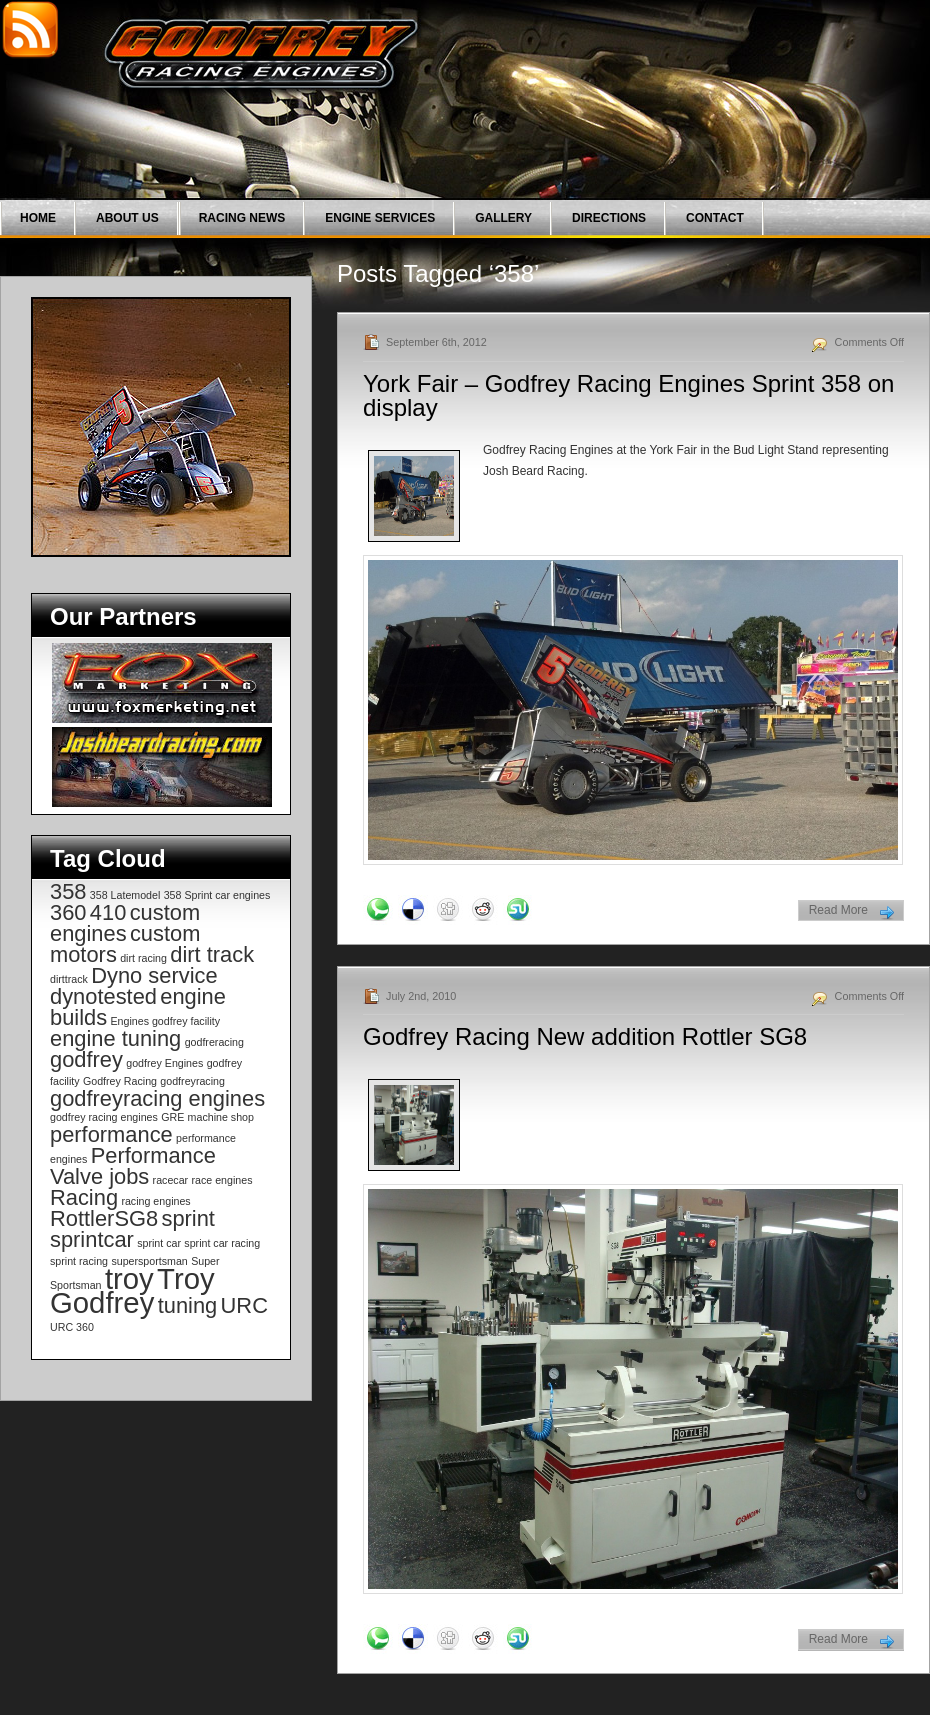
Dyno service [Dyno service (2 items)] (154, 975)
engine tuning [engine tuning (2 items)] (115, 1038)
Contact (715, 218)
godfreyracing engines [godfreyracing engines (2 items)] (157, 1098)
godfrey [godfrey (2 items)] (86, 1059)
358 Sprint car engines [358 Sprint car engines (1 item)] (217, 895)
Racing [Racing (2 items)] (84, 1197)
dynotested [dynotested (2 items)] (103, 996)
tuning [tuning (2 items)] (188, 1305)
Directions (609, 218)
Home (38, 218)
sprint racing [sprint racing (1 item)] (79, 1261)
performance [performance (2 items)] (111, 1134)
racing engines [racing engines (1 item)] (155, 1201)
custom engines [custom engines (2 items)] (125, 923)
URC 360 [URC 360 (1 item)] (72, 1327)
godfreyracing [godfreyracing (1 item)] (192, 1081)
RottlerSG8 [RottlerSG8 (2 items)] (104, 1218)
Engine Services (380, 218)
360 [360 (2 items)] (68, 912)
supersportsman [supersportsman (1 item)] (149, 1261)
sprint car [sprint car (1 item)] (159, 1243)
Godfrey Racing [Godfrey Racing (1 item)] (120, 1081)
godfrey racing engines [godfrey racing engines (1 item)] (104, 1117)
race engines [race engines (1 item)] (221, 1180)
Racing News (242, 218)
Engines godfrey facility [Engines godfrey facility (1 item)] (165, 1021)
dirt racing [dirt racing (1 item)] (143, 958)
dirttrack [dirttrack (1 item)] (69, 979)
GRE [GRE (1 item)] (172, 1117)
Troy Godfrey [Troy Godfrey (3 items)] (132, 1290)
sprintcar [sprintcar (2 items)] (92, 1239)
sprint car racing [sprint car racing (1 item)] (222, 1243)
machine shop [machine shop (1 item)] (221, 1117)
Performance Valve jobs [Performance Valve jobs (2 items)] (133, 1166)
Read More (838, 910)
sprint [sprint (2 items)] (187, 1218)
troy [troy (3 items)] (129, 1278)
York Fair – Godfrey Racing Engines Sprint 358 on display (628, 395)
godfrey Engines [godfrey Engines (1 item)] (164, 1063)
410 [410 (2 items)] (108, 912)
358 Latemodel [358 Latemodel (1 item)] (125, 895)
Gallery (503, 218)
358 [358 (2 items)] (68, 891)
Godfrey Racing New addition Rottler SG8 (585, 1036)
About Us (127, 218)
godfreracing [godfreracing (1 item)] (214, 1042)
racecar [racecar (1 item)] (171, 1180)
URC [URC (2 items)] (244, 1305)
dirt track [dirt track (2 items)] (212, 954)
